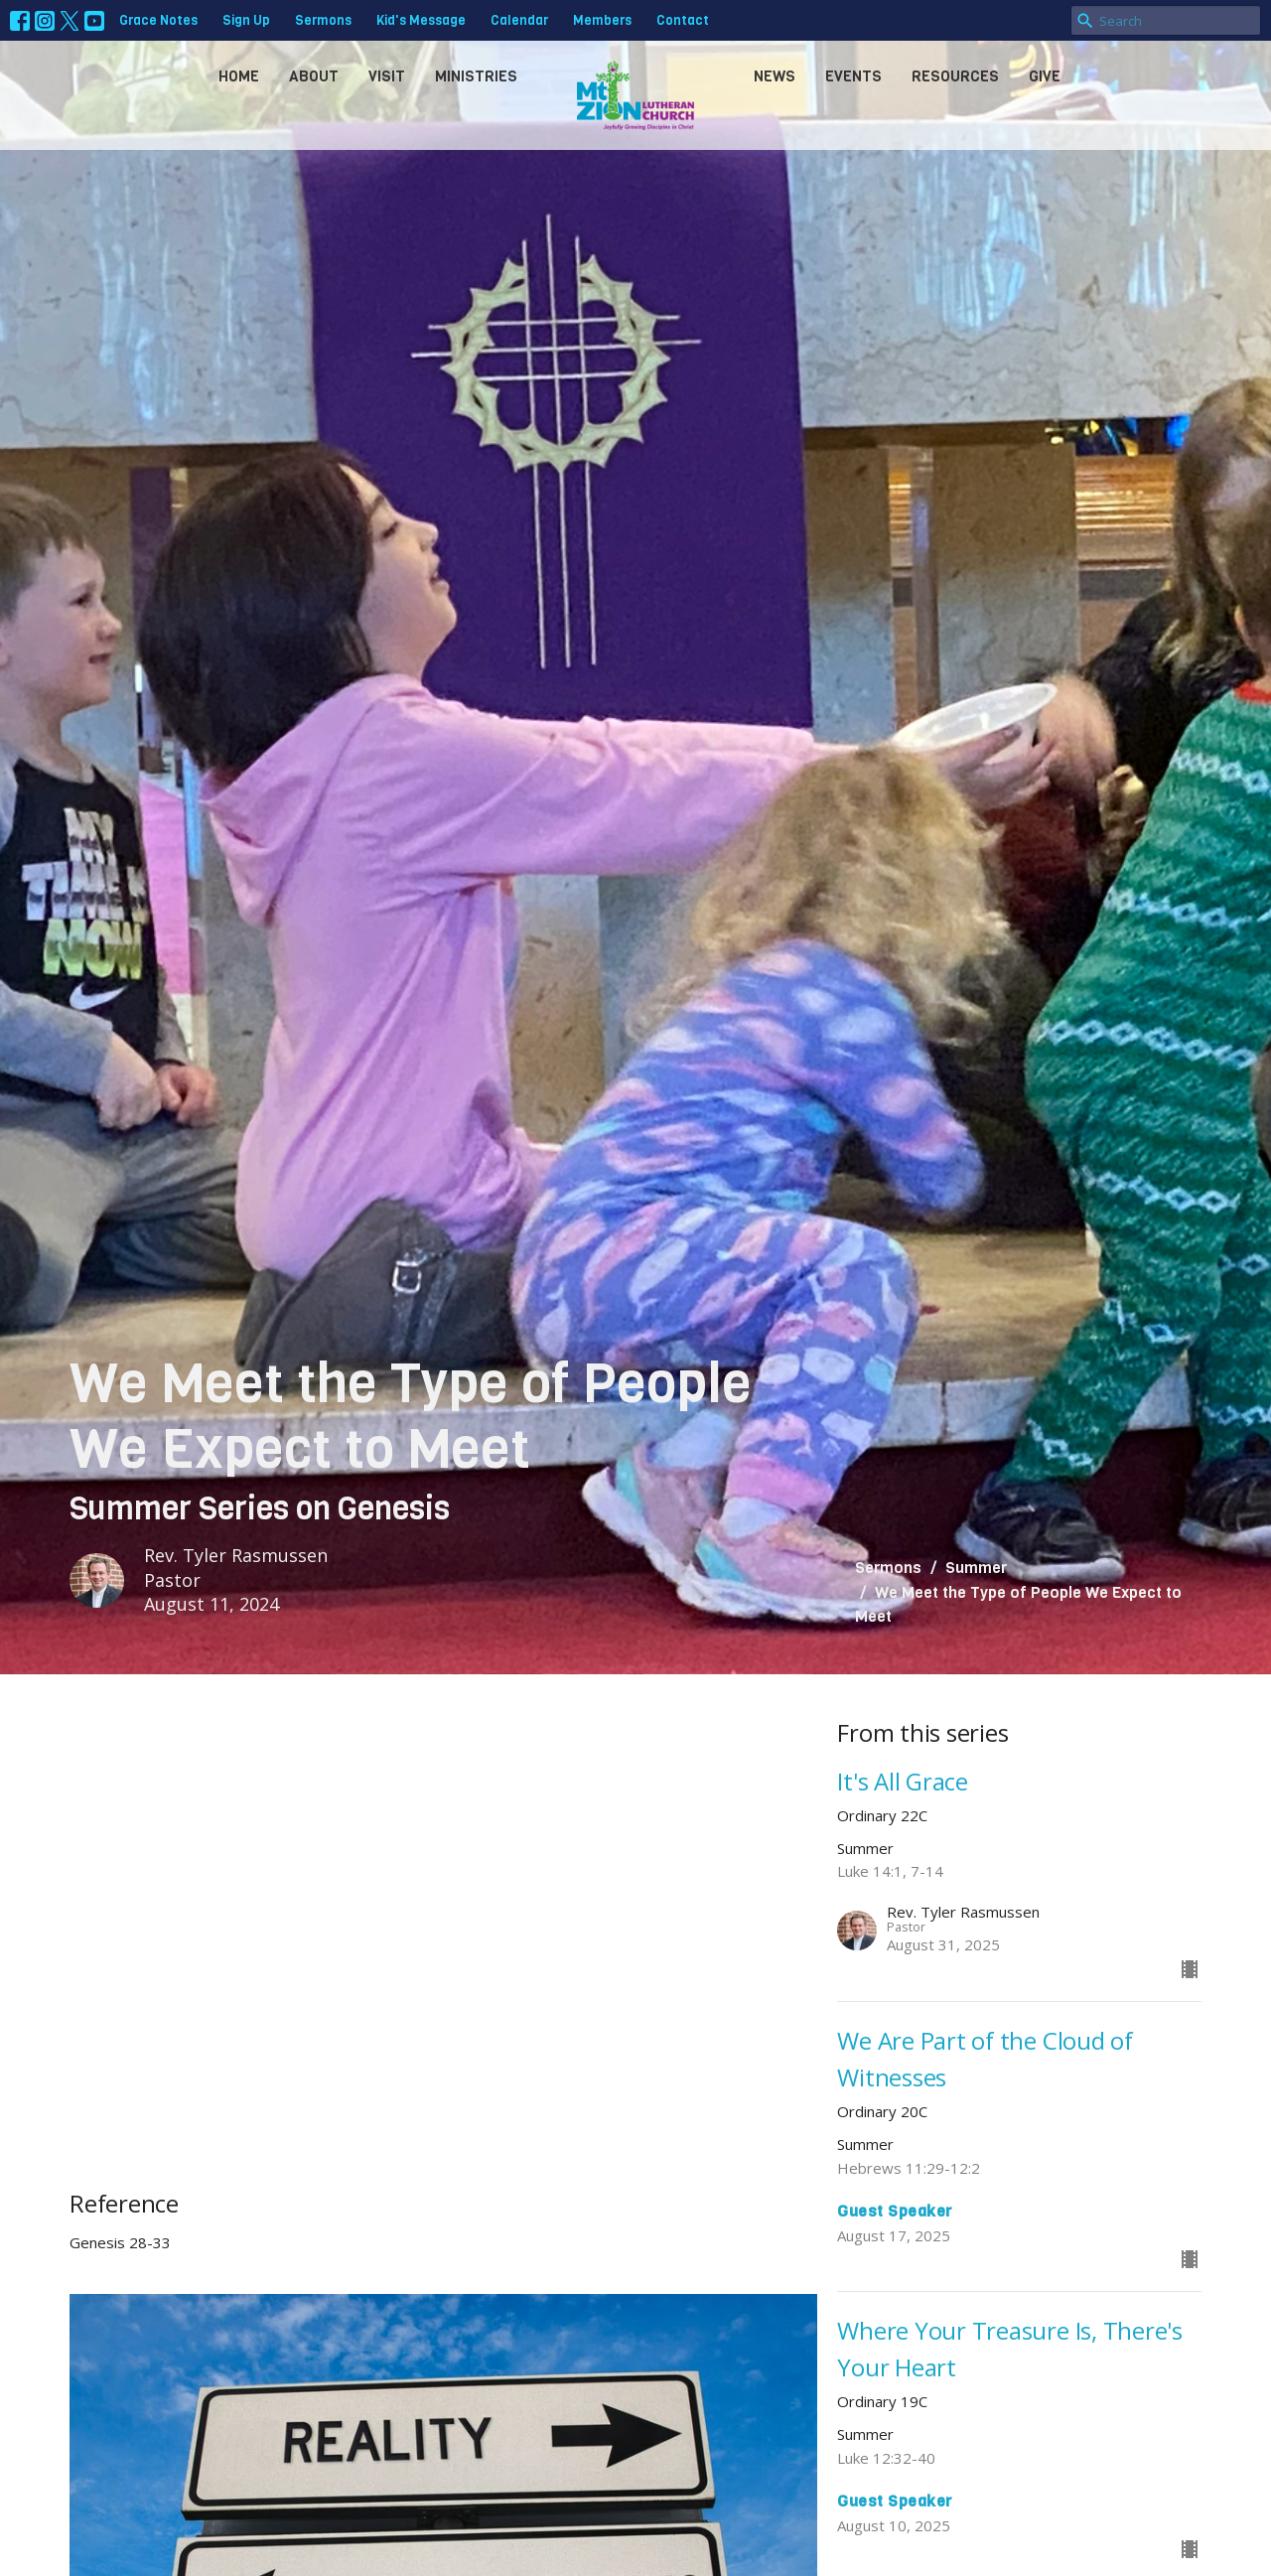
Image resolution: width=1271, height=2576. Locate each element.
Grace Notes (158, 20)
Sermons (323, 20)
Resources (955, 76)
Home (238, 76)
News (774, 76)
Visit (386, 76)
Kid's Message (421, 20)
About (314, 76)
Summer (976, 1567)
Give (1044, 76)
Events (853, 76)
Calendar (519, 20)
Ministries (476, 76)
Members (602, 20)
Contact (682, 20)
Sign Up (246, 20)
